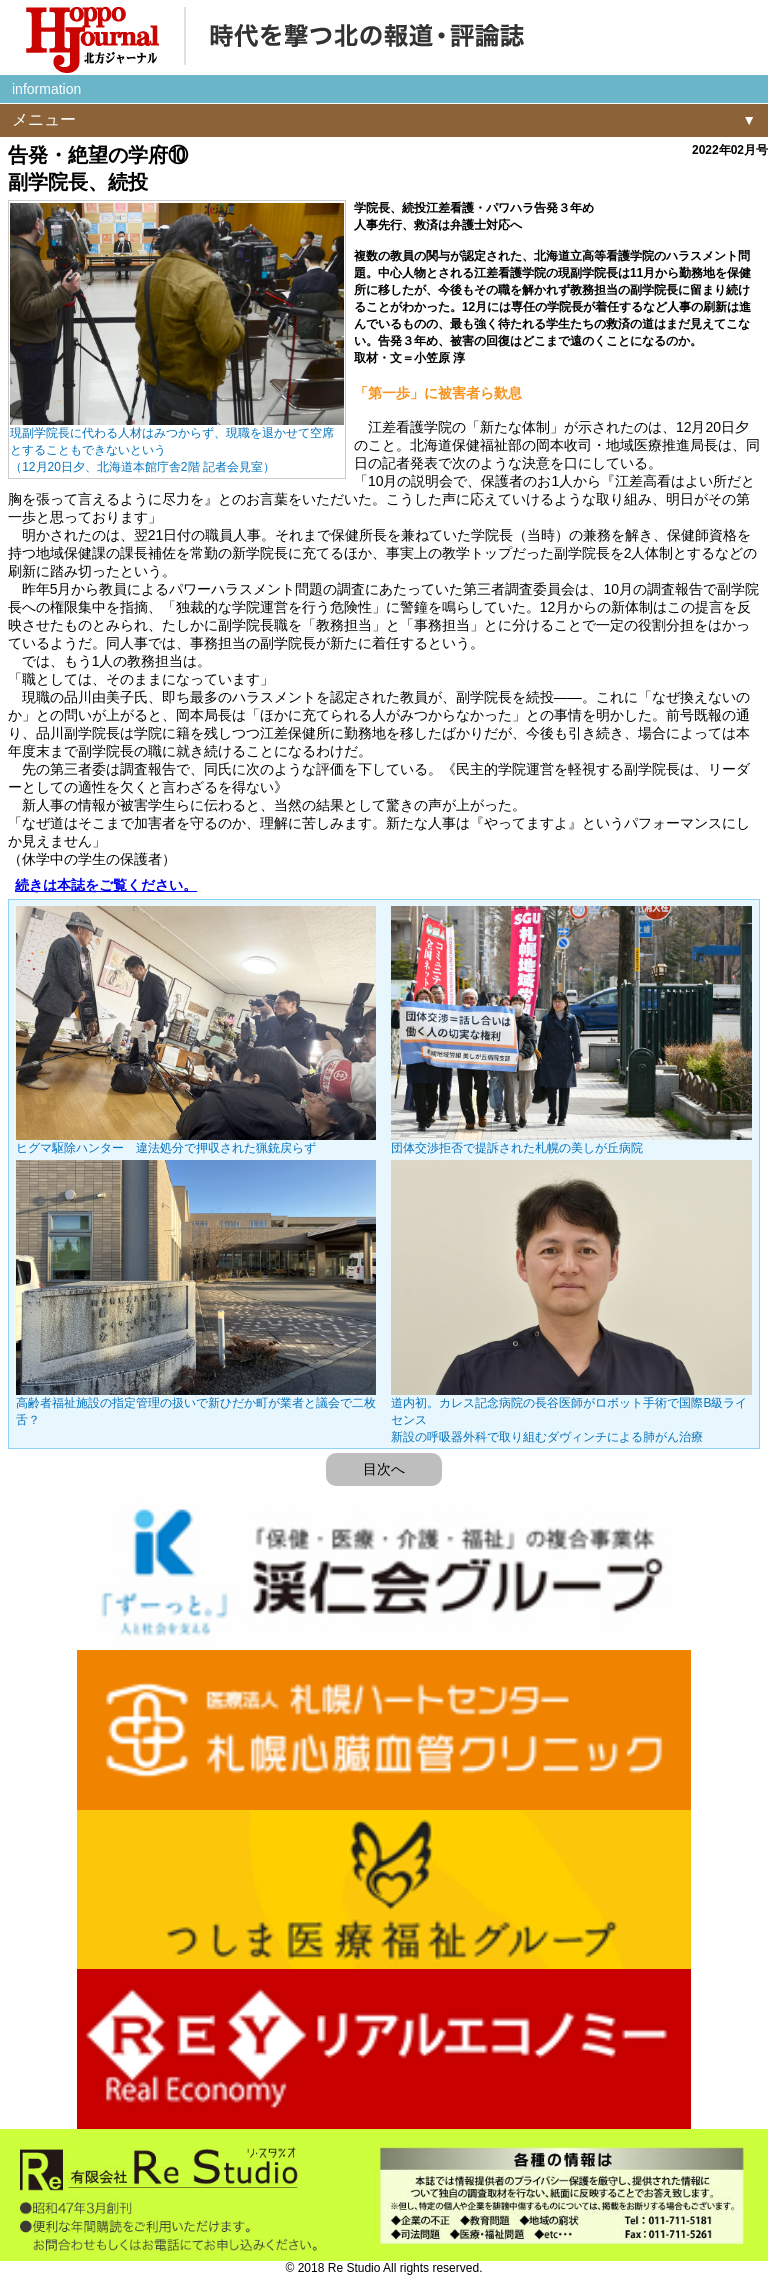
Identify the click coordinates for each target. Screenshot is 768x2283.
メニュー (44, 119)
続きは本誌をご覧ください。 (106, 885)
